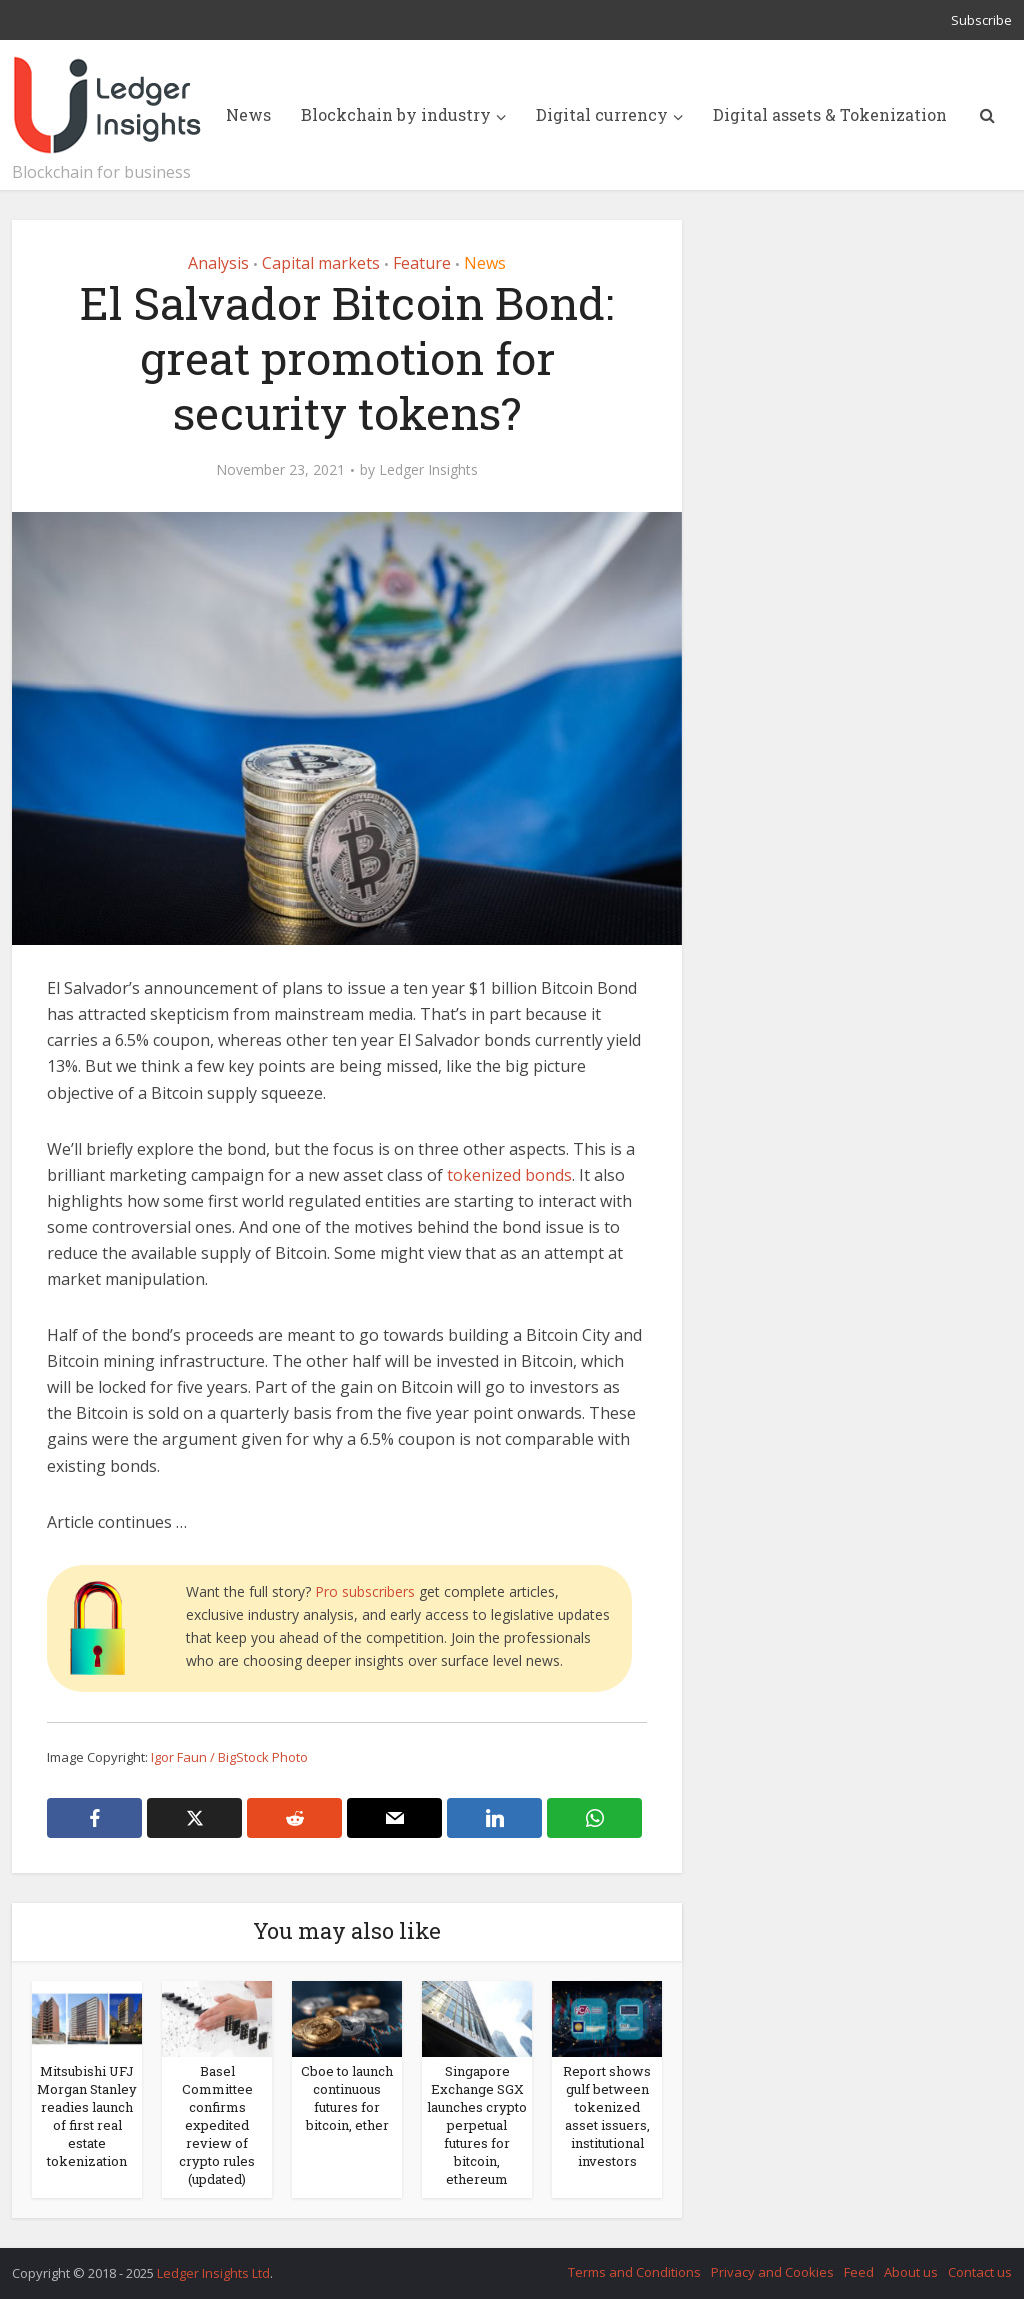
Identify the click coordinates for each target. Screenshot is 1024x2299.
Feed (859, 2272)
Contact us (980, 2272)
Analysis (218, 263)
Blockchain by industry (396, 114)
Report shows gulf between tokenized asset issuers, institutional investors (607, 2116)
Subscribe (981, 20)
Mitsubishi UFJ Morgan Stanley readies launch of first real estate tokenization (87, 2116)
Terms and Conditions (634, 2272)
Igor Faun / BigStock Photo (229, 1757)
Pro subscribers (365, 1591)
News (248, 114)
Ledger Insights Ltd (213, 2273)
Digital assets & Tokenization (830, 114)
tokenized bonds (509, 1175)
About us (911, 2272)
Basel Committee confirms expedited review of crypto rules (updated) (217, 2125)
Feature (422, 263)
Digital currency (602, 114)
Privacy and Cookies (772, 2272)
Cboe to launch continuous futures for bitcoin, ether (347, 2098)
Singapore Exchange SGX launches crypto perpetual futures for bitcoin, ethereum (477, 2125)
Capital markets (321, 263)
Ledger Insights (428, 470)
